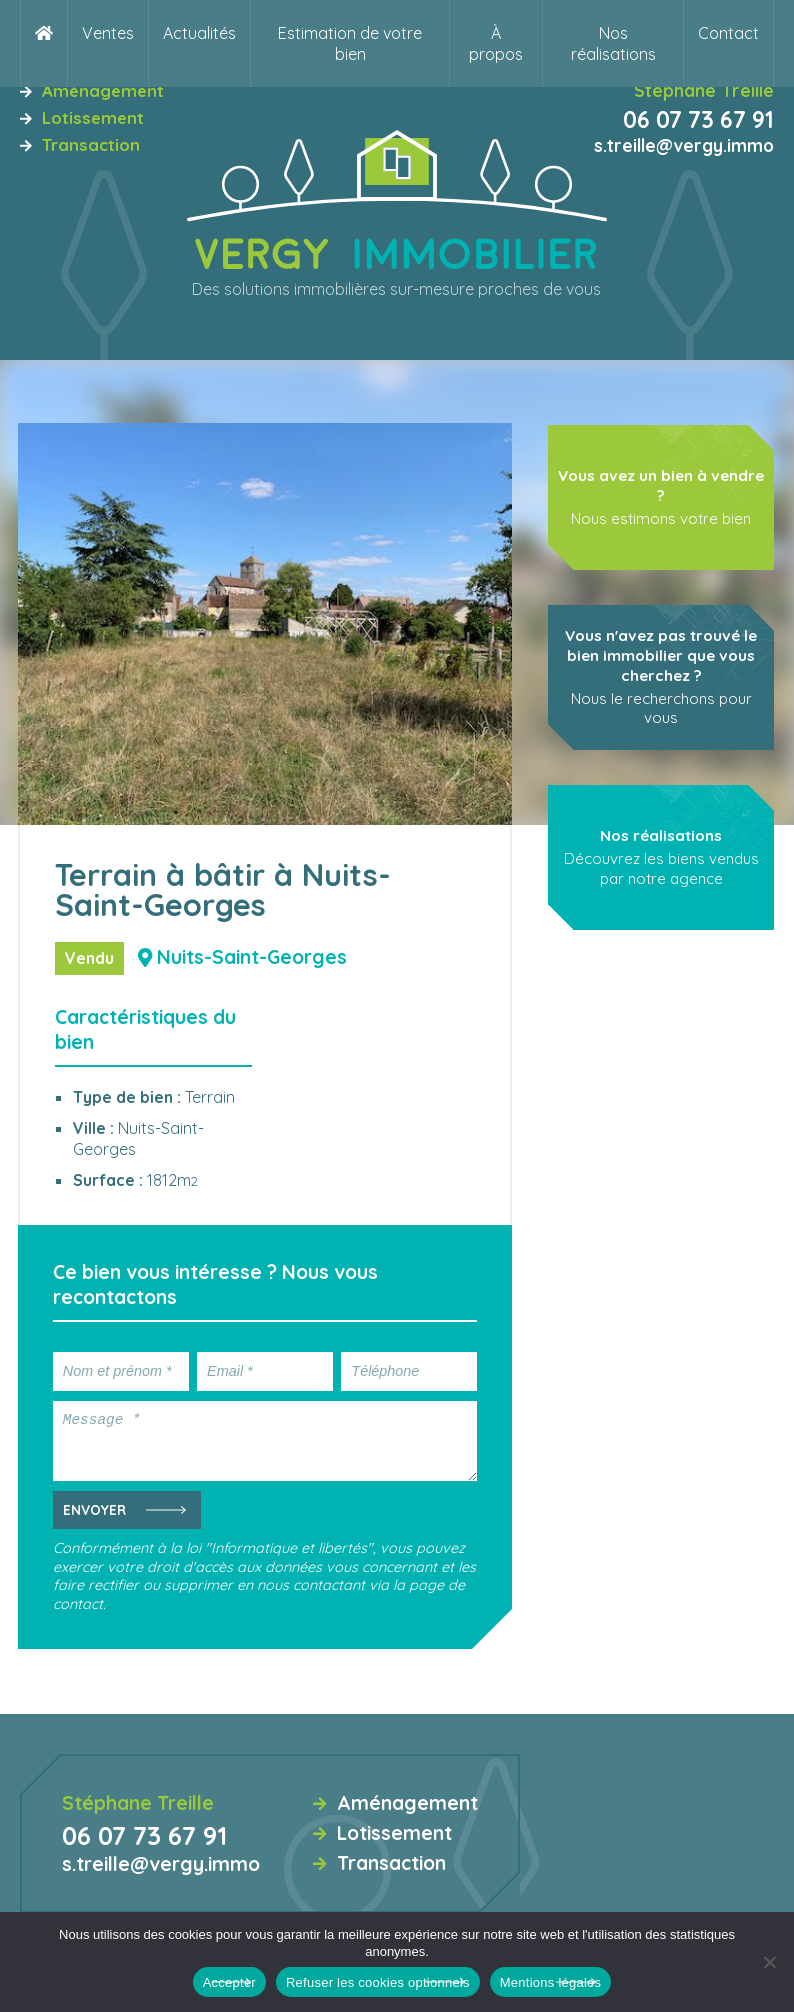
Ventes (108, 33)
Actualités (199, 33)
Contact (728, 33)
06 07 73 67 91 (698, 119)
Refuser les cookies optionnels (378, 1982)
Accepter (229, 1982)
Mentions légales (551, 1982)
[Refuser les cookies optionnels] (769, 1962)
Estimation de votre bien (350, 43)
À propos (496, 43)
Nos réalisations (613, 43)
